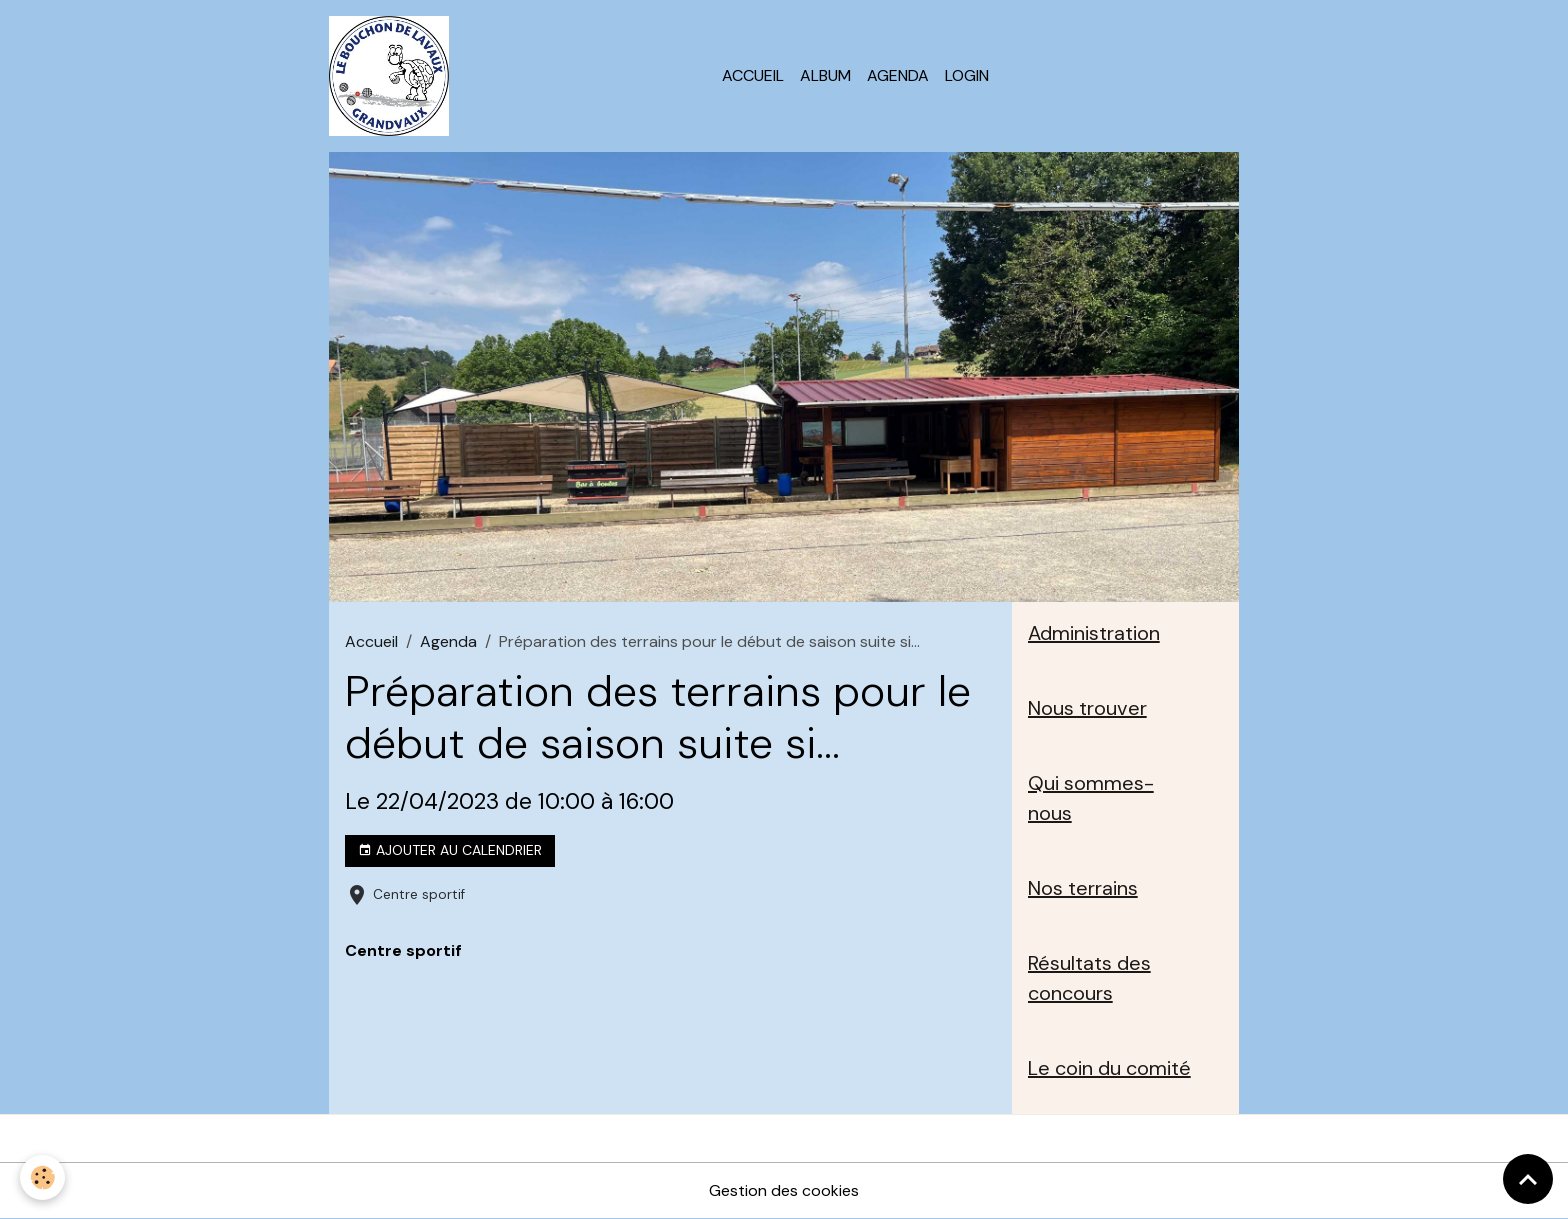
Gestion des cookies (784, 1190)
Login (967, 75)
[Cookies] (42, 1177)
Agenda (898, 75)
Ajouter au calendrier (450, 850)
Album (825, 75)
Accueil (753, 75)
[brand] (393, 76)
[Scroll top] (1528, 1179)
